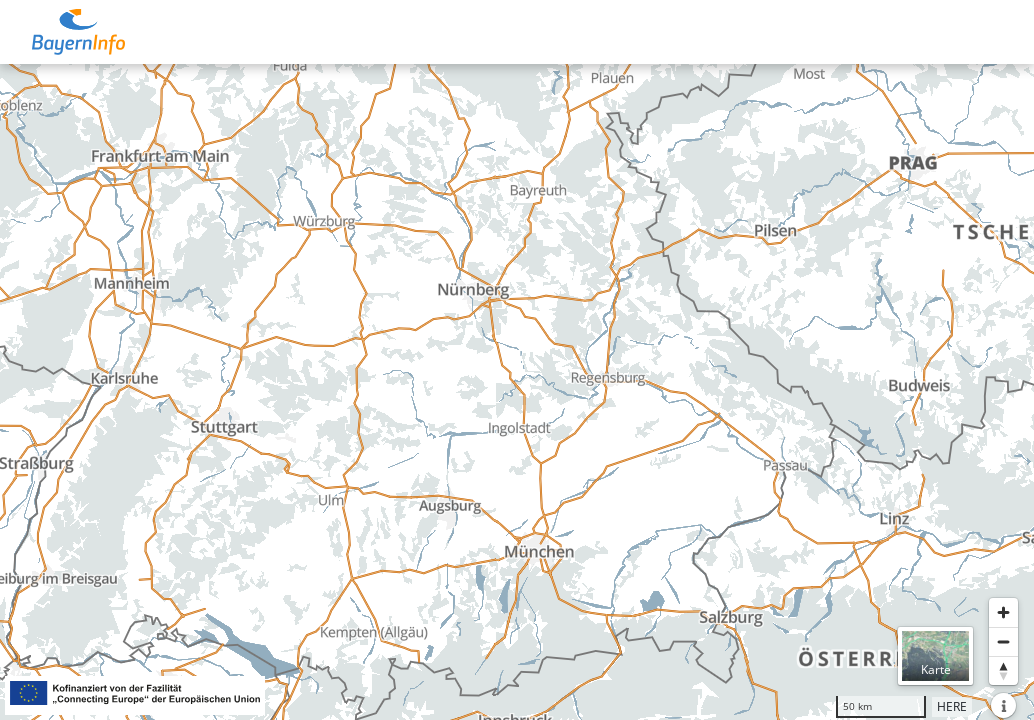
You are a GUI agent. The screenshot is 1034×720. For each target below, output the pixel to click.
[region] (517, 392)
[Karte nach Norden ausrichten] (1003, 670)
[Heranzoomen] (1003, 612)
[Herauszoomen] (1003, 641)
